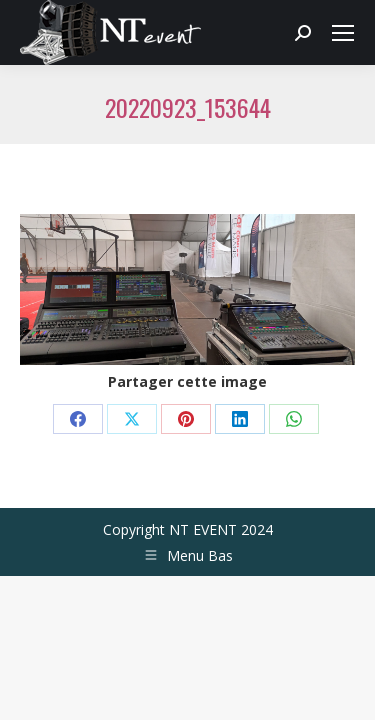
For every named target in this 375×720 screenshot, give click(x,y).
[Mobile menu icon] (343, 33)
